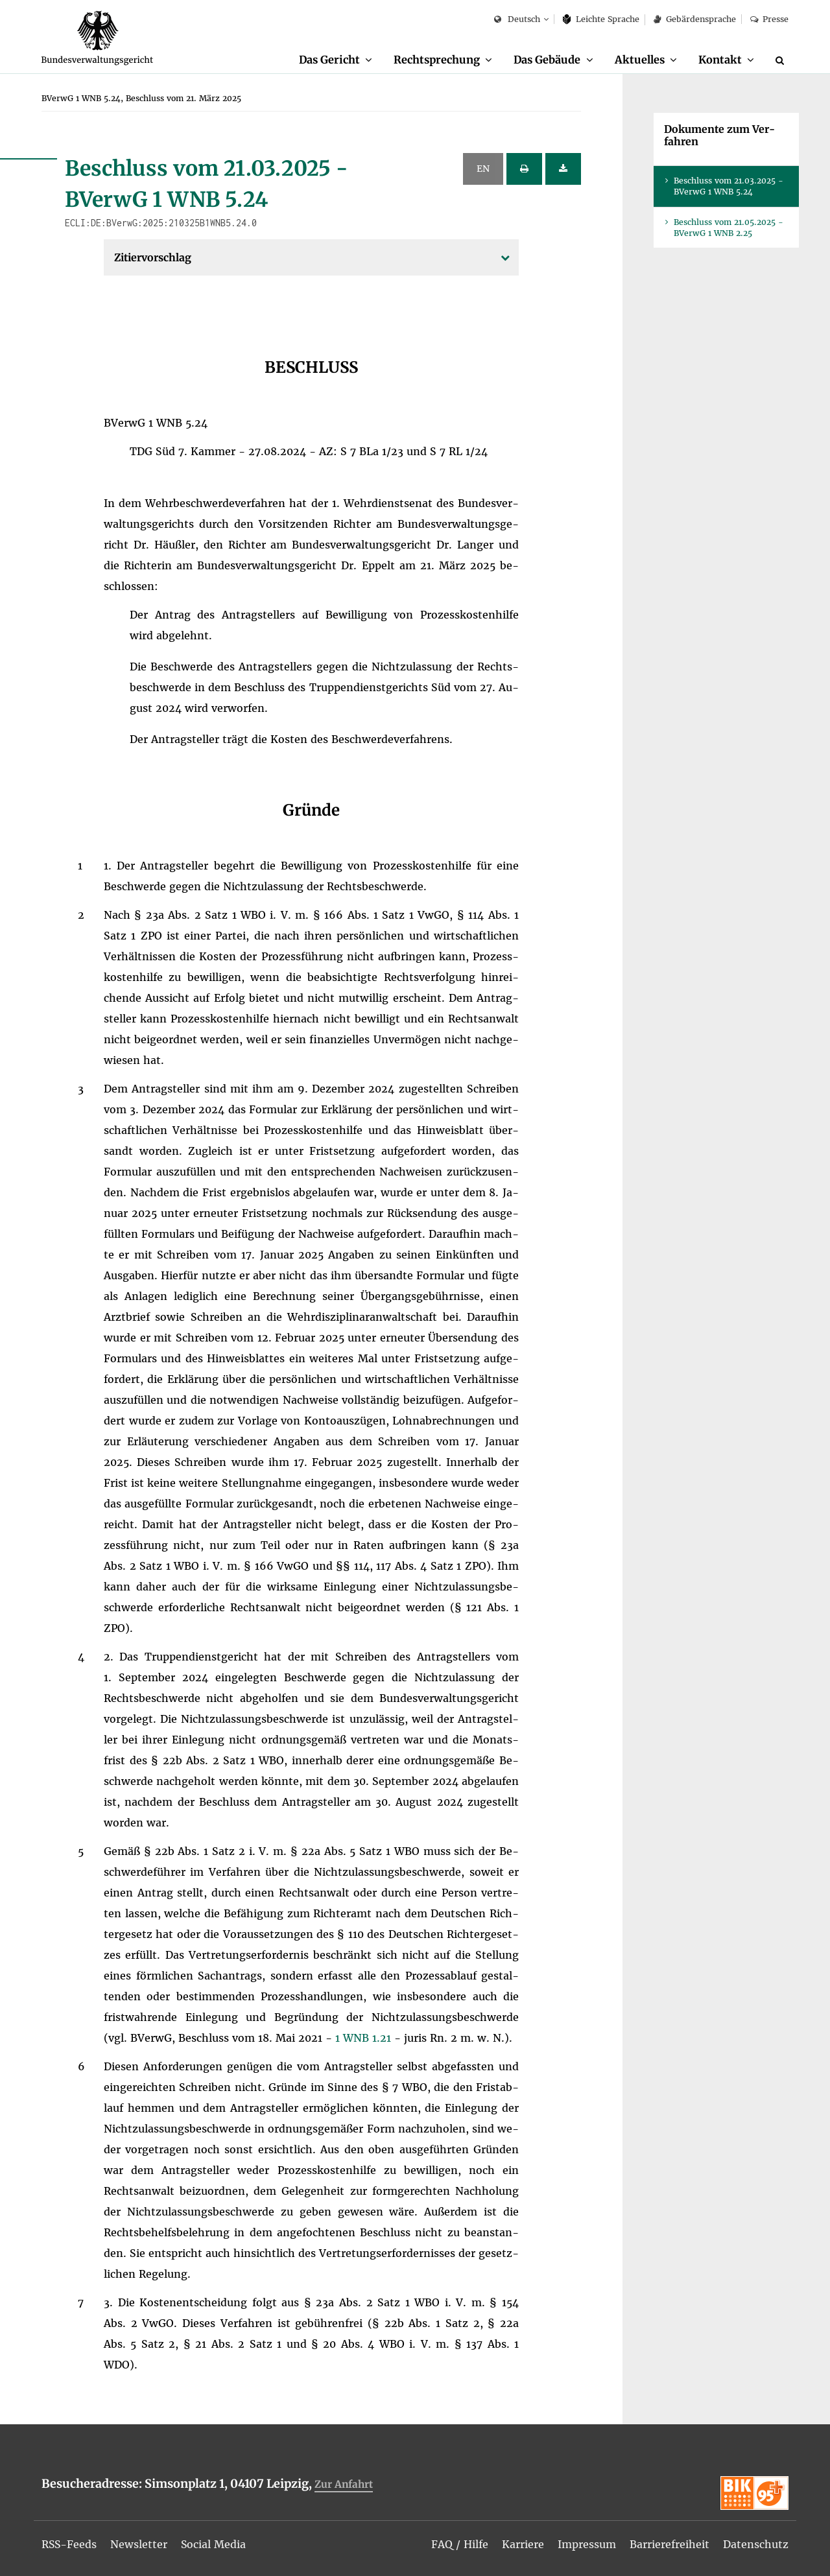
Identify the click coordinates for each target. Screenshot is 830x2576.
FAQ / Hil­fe (459, 2544)
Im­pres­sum (587, 2544)
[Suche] (782, 60)
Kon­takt (720, 59)
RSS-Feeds (70, 2544)
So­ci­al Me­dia (215, 2544)
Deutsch (517, 20)
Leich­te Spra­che (601, 19)
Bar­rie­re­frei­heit (669, 2544)
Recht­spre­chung (436, 59)
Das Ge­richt (328, 59)
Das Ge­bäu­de (546, 59)
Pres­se (769, 19)
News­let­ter (140, 2544)
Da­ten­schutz (755, 2544)
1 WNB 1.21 (364, 2038)
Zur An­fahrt (343, 2485)
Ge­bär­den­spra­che (694, 19)
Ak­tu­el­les (640, 59)
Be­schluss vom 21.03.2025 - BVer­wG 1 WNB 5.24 (728, 186)
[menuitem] (335, 60)
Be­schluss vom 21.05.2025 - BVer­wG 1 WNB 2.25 (728, 228)
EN (483, 169)
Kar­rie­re (523, 2544)
